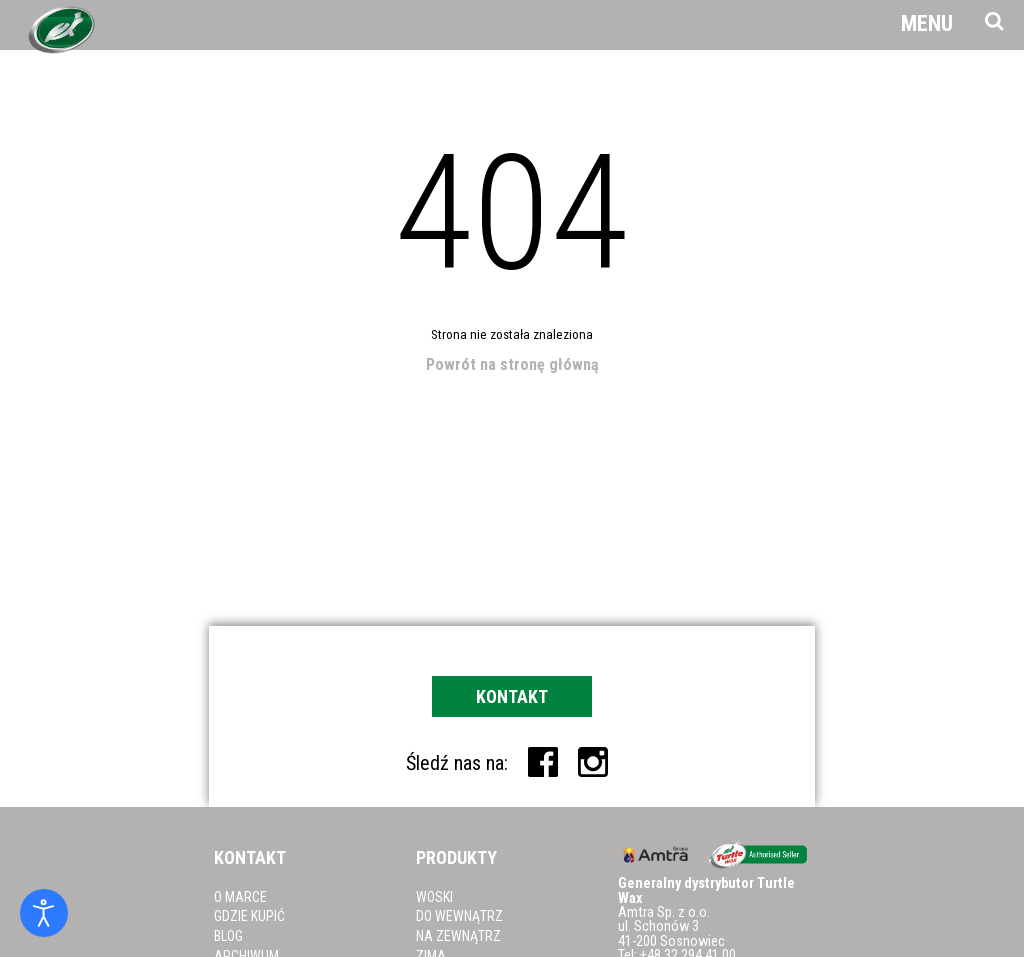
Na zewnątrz (458, 936)
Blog (228, 936)
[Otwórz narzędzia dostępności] (44, 913)
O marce (240, 897)
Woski (434, 897)
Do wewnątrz (459, 916)
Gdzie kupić (249, 916)
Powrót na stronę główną (512, 364)
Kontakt (512, 696)
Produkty (456, 857)
